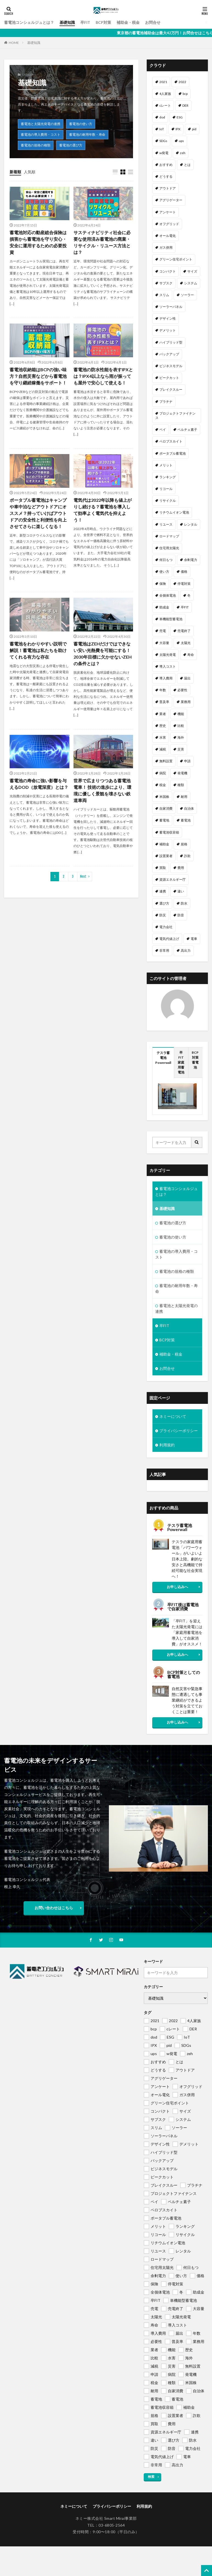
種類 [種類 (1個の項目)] (180, 785)
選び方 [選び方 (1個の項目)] (164, 903)
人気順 (29, 171)
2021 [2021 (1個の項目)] (163, 82)
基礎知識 (67, 22)
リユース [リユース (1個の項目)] (166, 524)
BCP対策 (103, 22)
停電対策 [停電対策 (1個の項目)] (184, 584)
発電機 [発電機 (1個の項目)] (182, 773)
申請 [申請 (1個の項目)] (187, 761)
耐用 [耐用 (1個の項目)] (184, 797)
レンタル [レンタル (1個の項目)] (190, 524)
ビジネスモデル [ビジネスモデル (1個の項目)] (170, 366)
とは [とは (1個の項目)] (187, 165)
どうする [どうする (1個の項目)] (166, 176)
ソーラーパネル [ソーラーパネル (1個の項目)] (170, 307)
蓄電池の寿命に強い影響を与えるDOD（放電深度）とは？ (39, 784)
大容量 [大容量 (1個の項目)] (164, 643)
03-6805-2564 (111, 2525)
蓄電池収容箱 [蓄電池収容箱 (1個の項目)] (169, 832)
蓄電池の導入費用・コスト (40, 134)
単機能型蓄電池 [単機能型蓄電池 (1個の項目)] (170, 619)
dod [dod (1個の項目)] (162, 117)
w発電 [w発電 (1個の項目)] (163, 153)
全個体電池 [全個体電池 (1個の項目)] (167, 595)
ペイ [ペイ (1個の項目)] (162, 429)
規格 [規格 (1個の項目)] (184, 844)
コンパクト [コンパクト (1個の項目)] (167, 271)
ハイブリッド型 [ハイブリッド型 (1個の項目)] (170, 342)
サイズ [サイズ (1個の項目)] (192, 271)
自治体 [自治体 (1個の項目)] (189, 808)
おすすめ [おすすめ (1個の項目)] (166, 165)
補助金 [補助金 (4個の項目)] (164, 844)
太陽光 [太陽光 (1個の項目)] (186, 643)
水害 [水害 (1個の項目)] (162, 737)
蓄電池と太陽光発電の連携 (40, 124)
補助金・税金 (128, 22)
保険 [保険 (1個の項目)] (162, 584)
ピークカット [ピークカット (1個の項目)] (169, 378)
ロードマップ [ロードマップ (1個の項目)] (169, 536)
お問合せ (152, 22)
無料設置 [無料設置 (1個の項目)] (166, 761)
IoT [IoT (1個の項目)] (161, 129)
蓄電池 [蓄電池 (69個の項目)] (186, 820)
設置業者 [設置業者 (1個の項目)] (166, 856)
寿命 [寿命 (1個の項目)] (190, 655)
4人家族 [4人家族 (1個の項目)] (165, 94)
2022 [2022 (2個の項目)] (182, 82)
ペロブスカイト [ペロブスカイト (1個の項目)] (170, 441)
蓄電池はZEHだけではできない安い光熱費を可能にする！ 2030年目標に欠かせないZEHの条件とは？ (103, 653)
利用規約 (167, 1445)
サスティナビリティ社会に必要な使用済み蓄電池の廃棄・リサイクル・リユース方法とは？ (102, 242)
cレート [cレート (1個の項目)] (165, 105)
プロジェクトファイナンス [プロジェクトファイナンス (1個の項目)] (175, 415)
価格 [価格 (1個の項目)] (184, 571)
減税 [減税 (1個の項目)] (162, 749)
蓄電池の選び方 (70, 145)
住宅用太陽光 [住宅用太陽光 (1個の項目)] (169, 548)
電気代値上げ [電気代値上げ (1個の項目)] (169, 939)
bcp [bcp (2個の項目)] (185, 94)
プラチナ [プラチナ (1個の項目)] (166, 401)
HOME (14, 43)
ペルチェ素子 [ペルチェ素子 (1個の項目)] (187, 429)
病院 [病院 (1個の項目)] (162, 773)
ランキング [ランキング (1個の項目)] (167, 477)
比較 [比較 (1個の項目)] (180, 726)
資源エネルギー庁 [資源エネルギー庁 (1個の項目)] (172, 879)
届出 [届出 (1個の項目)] (187, 678)
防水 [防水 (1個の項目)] (184, 903)
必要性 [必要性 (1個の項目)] (182, 690)
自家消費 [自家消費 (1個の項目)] (166, 808)
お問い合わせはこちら (54, 1907)
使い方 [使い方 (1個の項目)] (164, 571)
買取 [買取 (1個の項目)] (162, 868)
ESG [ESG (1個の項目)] (180, 117)
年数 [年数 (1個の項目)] (162, 690)
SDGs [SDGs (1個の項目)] (163, 141)
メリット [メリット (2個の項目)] (166, 465)
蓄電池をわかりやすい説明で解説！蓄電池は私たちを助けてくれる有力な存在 (38, 650)
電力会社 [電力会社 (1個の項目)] (166, 927)
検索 (151, 2477)
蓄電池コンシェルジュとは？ (29, 22)
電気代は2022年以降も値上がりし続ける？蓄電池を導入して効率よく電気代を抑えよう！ (103, 509)
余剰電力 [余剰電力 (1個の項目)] (190, 560)
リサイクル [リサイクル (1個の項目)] (167, 500)
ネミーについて (172, 1416)
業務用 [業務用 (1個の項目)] (186, 702)
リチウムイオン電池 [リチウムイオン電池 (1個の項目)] (174, 512)
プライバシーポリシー (178, 1430)
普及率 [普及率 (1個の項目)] (164, 702)
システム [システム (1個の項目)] (190, 283)
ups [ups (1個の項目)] (181, 141)
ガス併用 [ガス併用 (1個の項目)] (166, 247)
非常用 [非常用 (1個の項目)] (164, 950)
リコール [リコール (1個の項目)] (166, 489)
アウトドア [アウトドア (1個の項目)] (167, 188)
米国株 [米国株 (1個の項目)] (164, 797)
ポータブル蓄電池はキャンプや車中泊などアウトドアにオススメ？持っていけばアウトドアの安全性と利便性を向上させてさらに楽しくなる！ (38, 513)
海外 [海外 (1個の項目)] (180, 737)
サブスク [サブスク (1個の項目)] (166, 283)
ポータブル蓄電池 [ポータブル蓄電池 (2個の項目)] (172, 453)
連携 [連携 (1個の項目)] (162, 891)
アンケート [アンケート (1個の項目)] (167, 212)
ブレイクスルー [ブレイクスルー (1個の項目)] (170, 389)
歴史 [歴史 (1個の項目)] (162, 726)
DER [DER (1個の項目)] (185, 105)
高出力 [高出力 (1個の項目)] (186, 950)
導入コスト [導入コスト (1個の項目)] (167, 666)
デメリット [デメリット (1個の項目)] (167, 330)
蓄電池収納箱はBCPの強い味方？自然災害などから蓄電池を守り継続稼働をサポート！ (38, 376)
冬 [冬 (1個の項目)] (189, 595)
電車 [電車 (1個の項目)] (194, 939)
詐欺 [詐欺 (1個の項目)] (187, 856)
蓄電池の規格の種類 (35, 145)
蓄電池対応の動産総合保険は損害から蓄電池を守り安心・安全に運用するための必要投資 (38, 242)
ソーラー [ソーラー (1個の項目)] (187, 295)
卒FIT (85, 22)
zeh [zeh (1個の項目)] (182, 153)
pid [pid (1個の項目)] (194, 129)
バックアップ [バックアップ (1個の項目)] (169, 354)
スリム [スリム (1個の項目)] (164, 295)
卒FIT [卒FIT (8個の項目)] (185, 607)
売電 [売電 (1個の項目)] (162, 631)
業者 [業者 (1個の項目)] (162, 714)
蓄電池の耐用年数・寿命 (87, 134)
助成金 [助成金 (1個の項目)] (164, 607)
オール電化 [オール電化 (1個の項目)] (167, 236)
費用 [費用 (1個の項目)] (180, 868)
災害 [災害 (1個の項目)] (180, 749)
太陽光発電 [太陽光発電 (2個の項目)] (167, 655)
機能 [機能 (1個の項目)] (180, 714)
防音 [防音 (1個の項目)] (180, 915)
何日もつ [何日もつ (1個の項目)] (166, 560)
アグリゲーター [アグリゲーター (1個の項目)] (170, 200)
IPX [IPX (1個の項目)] (178, 129)
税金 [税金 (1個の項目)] (162, 785)
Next (83, 876)
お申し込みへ (177, 1587)
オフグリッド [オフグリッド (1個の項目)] (169, 224)
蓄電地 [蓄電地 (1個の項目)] (164, 820)
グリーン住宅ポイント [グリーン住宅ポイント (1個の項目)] (175, 259)
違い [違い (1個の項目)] (180, 891)
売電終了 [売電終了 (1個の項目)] (184, 631)
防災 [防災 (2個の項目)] (162, 915)
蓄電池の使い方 (80, 124)
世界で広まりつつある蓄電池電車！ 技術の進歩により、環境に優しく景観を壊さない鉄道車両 (102, 790)
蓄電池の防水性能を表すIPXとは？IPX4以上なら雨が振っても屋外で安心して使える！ (103, 376)
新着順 (15, 171)
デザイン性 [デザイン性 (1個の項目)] (167, 318)
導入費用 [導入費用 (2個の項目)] (166, 678)
